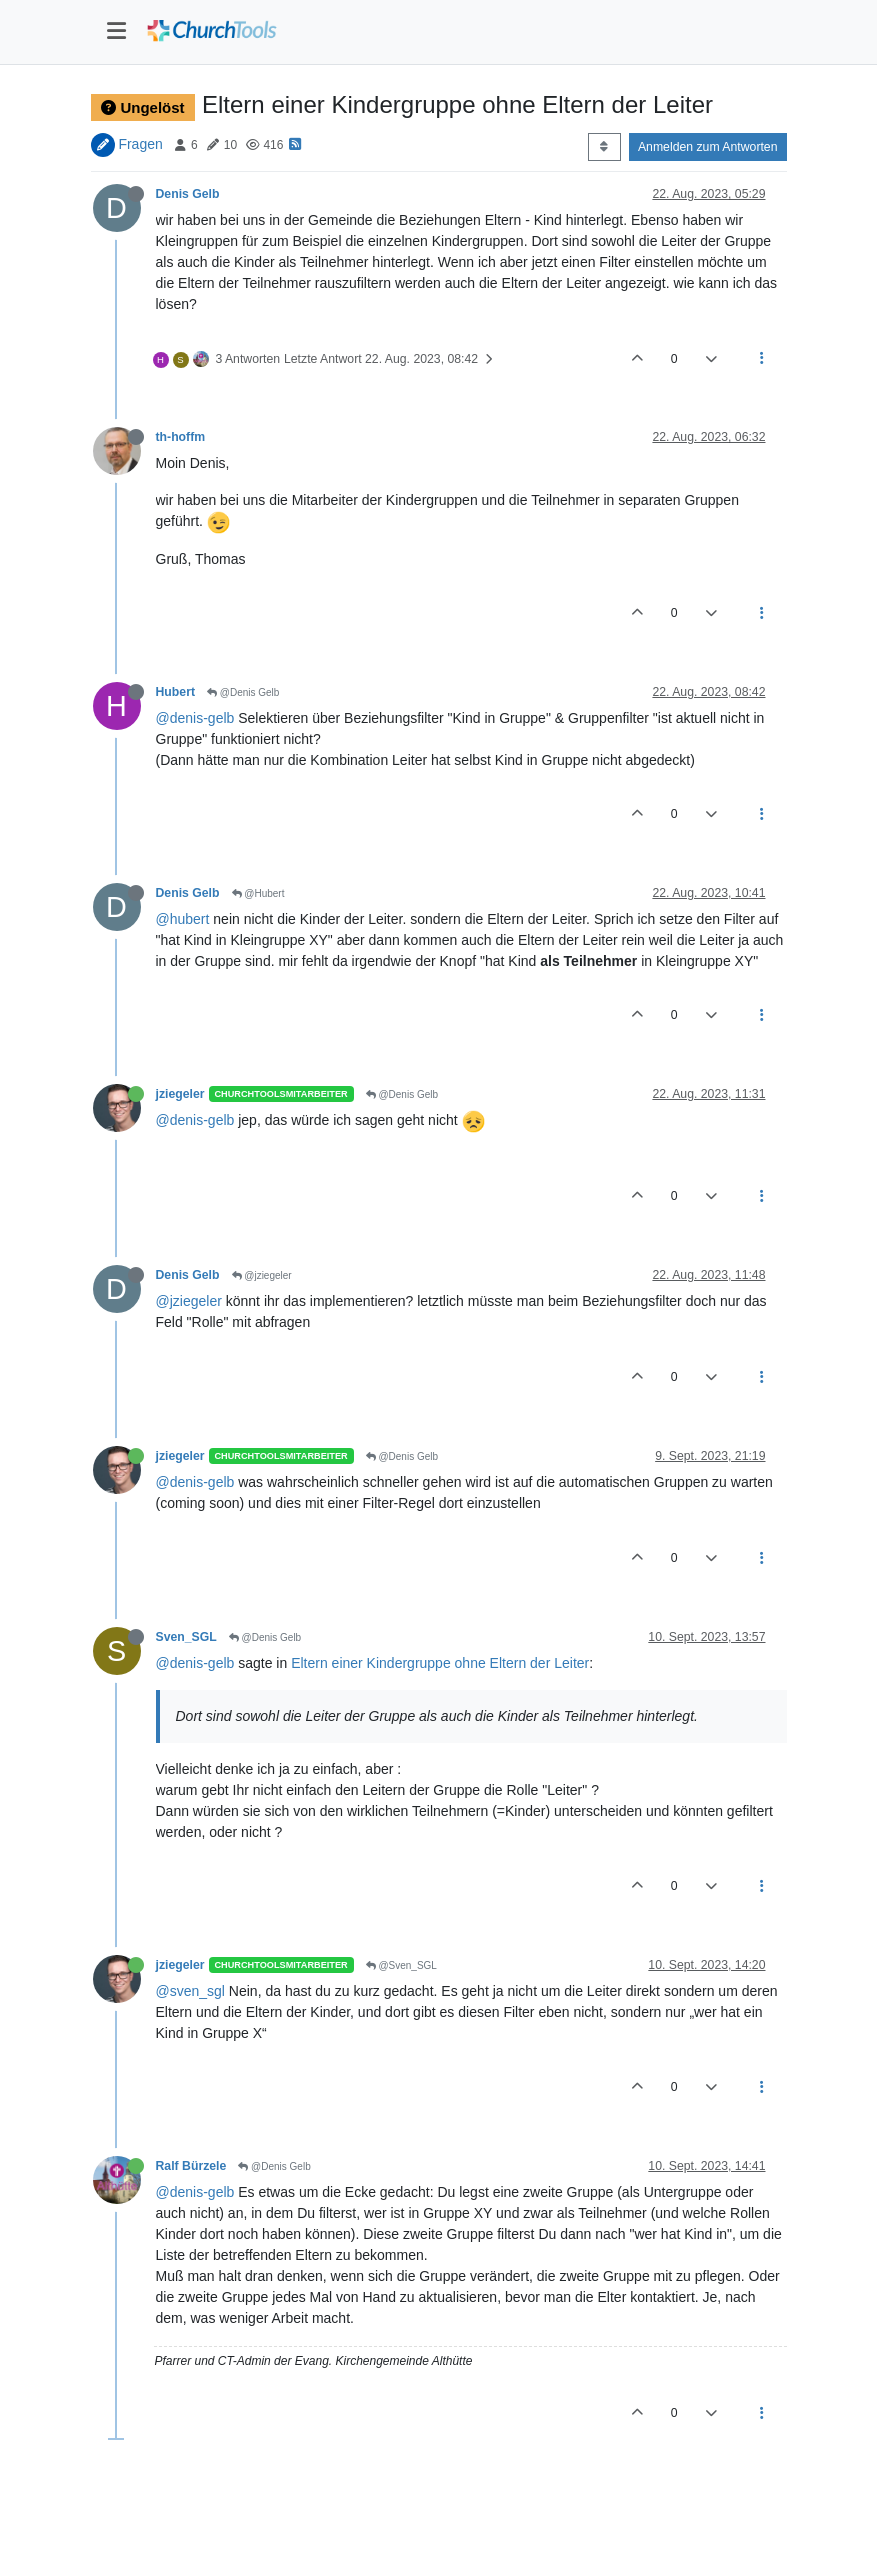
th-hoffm (181, 437)
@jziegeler (262, 1275)
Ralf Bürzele (191, 2166)
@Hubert (258, 893)
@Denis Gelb (243, 692)
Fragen (140, 144)
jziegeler (180, 1094)
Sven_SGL (186, 1637)
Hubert (175, 692)
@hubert (183, 919)
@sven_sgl (190, 1991)
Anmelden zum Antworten (708, 147)
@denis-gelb (195, 718)
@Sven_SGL (401, 1965)
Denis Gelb (188, 194)
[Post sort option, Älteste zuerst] (604, 147)
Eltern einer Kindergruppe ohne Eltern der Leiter (440, 1663)
